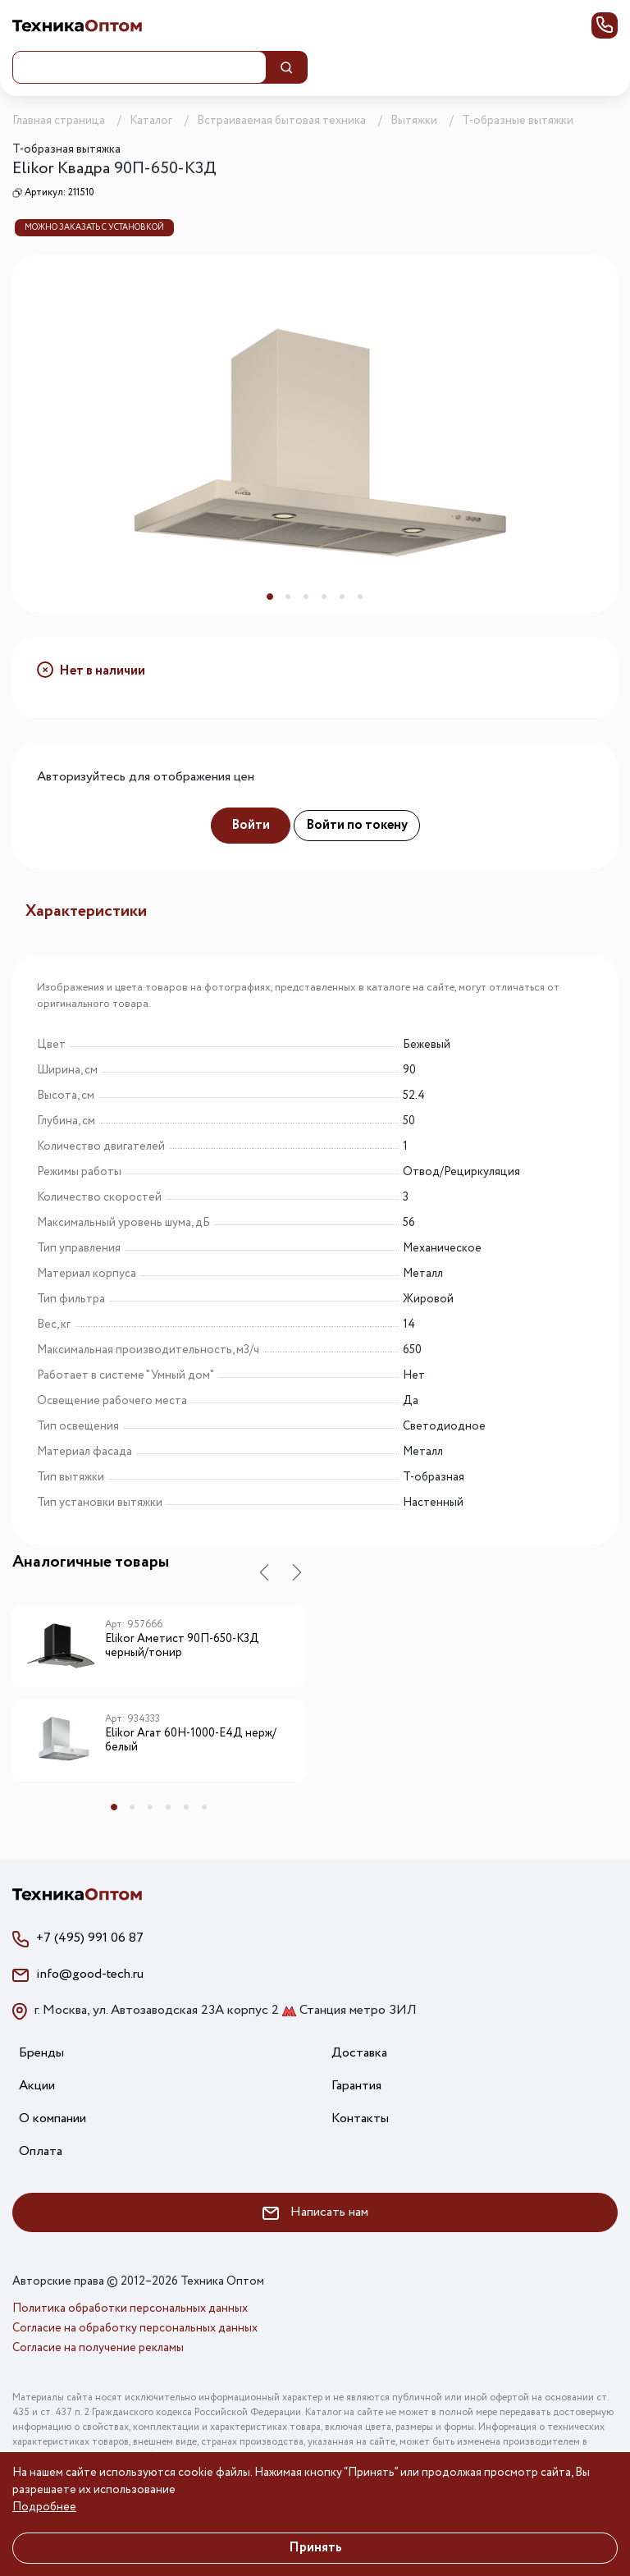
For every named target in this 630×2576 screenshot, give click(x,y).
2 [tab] (288, 596)
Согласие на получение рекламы (98, 2348)
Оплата (40, 2151)
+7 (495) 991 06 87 (90, 1938)
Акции (37, 2085)
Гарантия (356, 2085)
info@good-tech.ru (90, 1974)
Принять (315, 2547)
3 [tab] (306, 596)
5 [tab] (342, 596)
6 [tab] (360, 596)
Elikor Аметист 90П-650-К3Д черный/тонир (182, 1646)
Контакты (360, 2118)
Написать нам (315, 2212)
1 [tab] (270, 596)
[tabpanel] (315, 433)
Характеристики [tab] (86, 911)
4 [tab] (324, 596)
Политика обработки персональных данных (130, 2308)
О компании (52, 2118)
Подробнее (44, 2507)
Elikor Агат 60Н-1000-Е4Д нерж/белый (190, 1741)
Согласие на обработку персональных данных (135, 2328)
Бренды (41, 2052)
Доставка (359, 2052)
